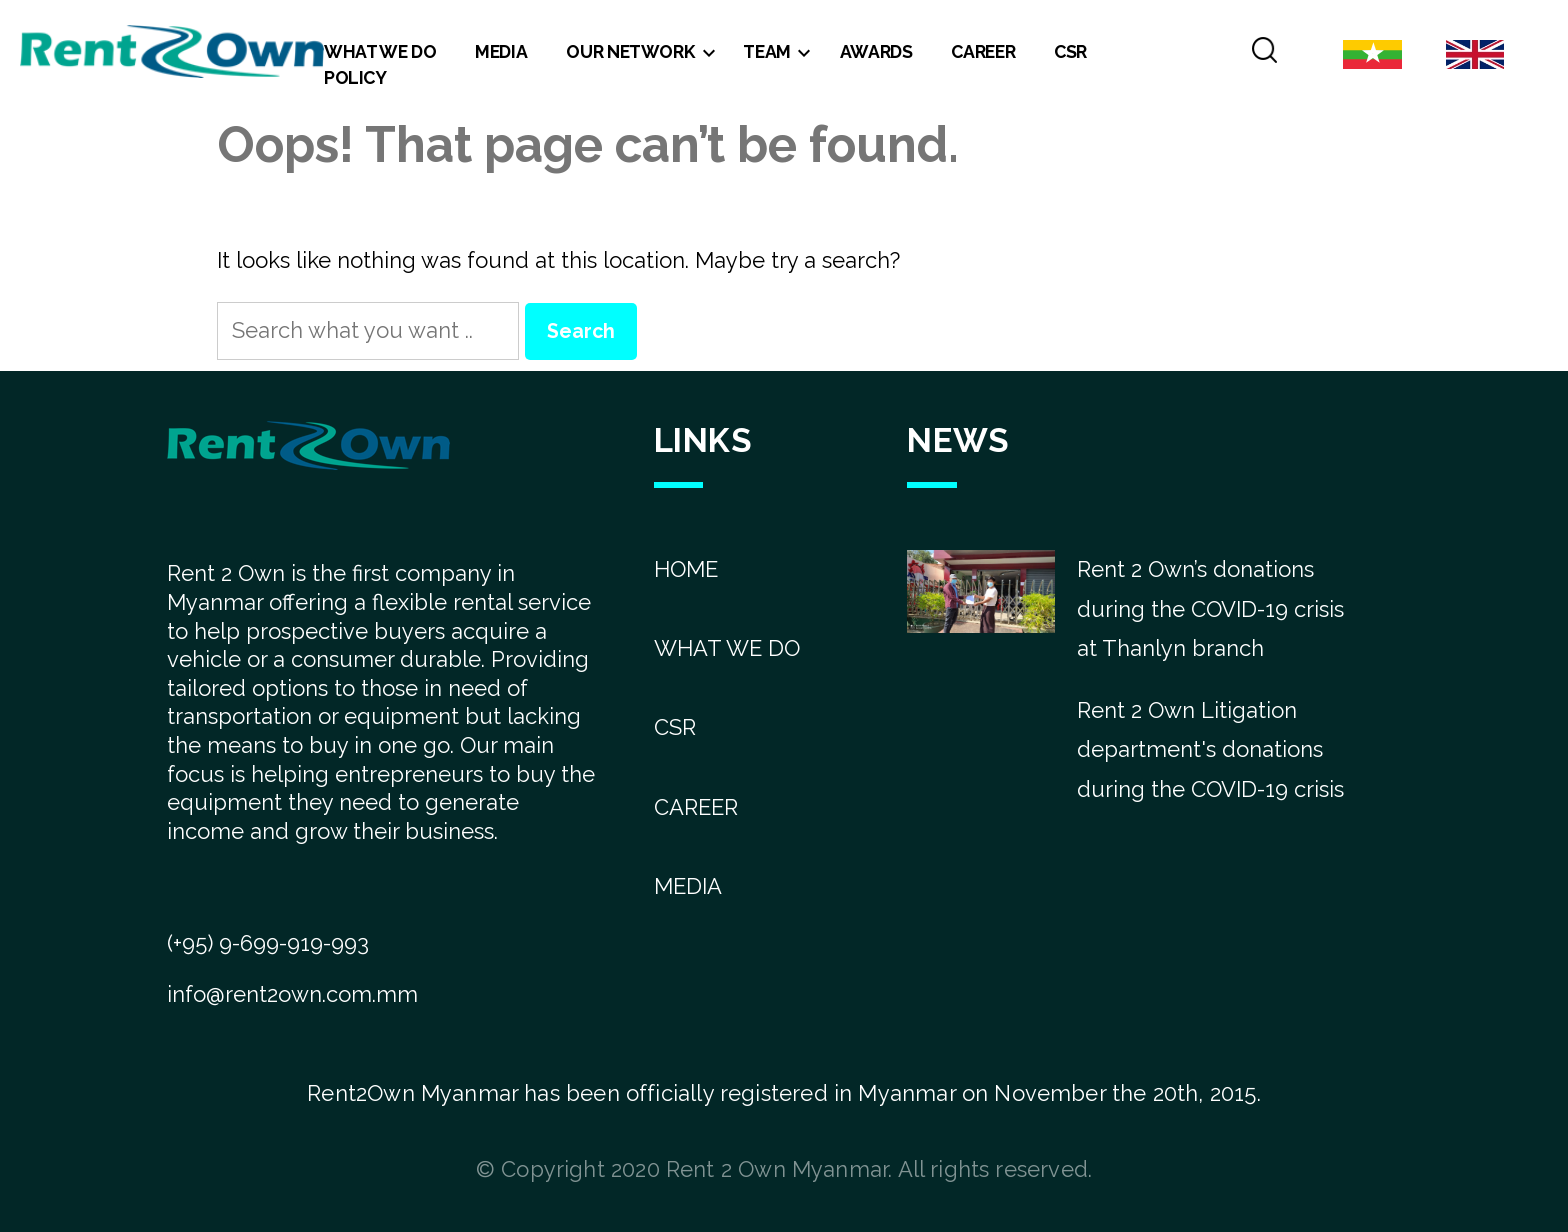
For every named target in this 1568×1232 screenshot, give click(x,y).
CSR (1070, 51)
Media (501, 51)
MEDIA (688, 886)
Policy (355, 77)
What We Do (380, 51)
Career (983, 51)
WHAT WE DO (727, 648)
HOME (686, 569)
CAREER (696, 807)
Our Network (630, 51)
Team (767, 51)
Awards (876, 51)
